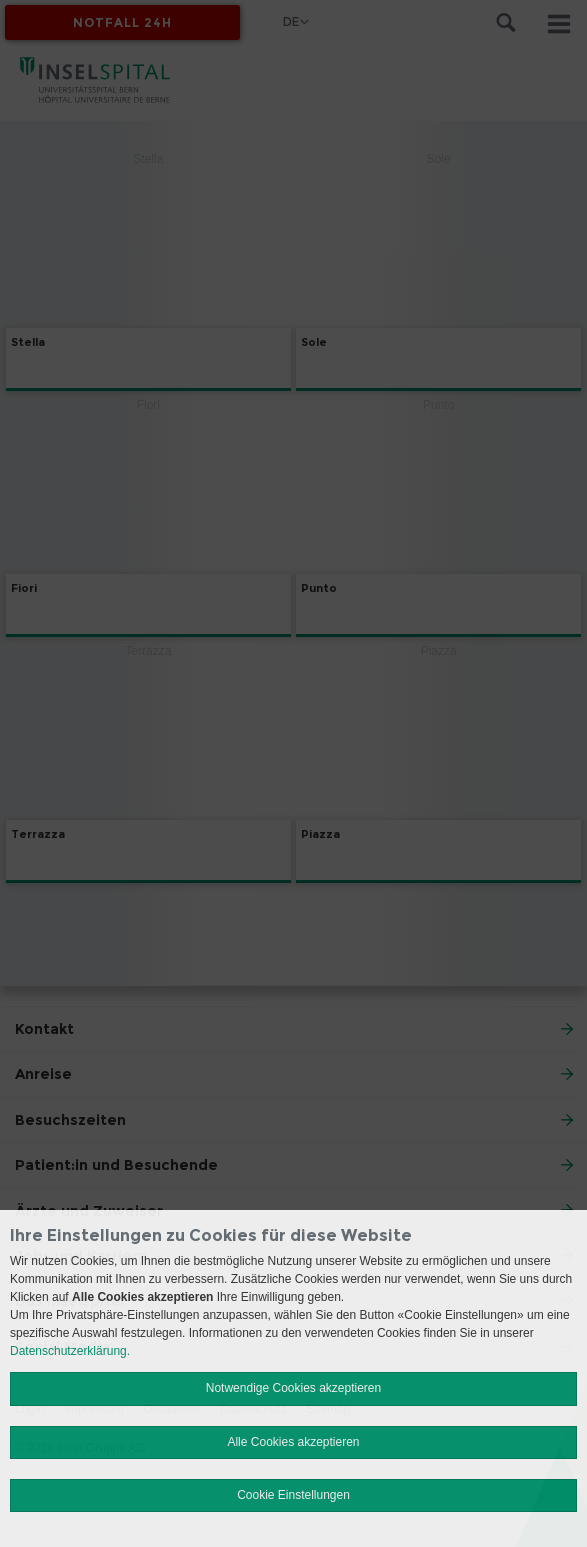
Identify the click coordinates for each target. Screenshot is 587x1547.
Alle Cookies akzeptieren (293, 1442)
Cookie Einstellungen (293, 1495)
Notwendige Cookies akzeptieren (293, 1388)
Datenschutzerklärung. (70, 1351)
